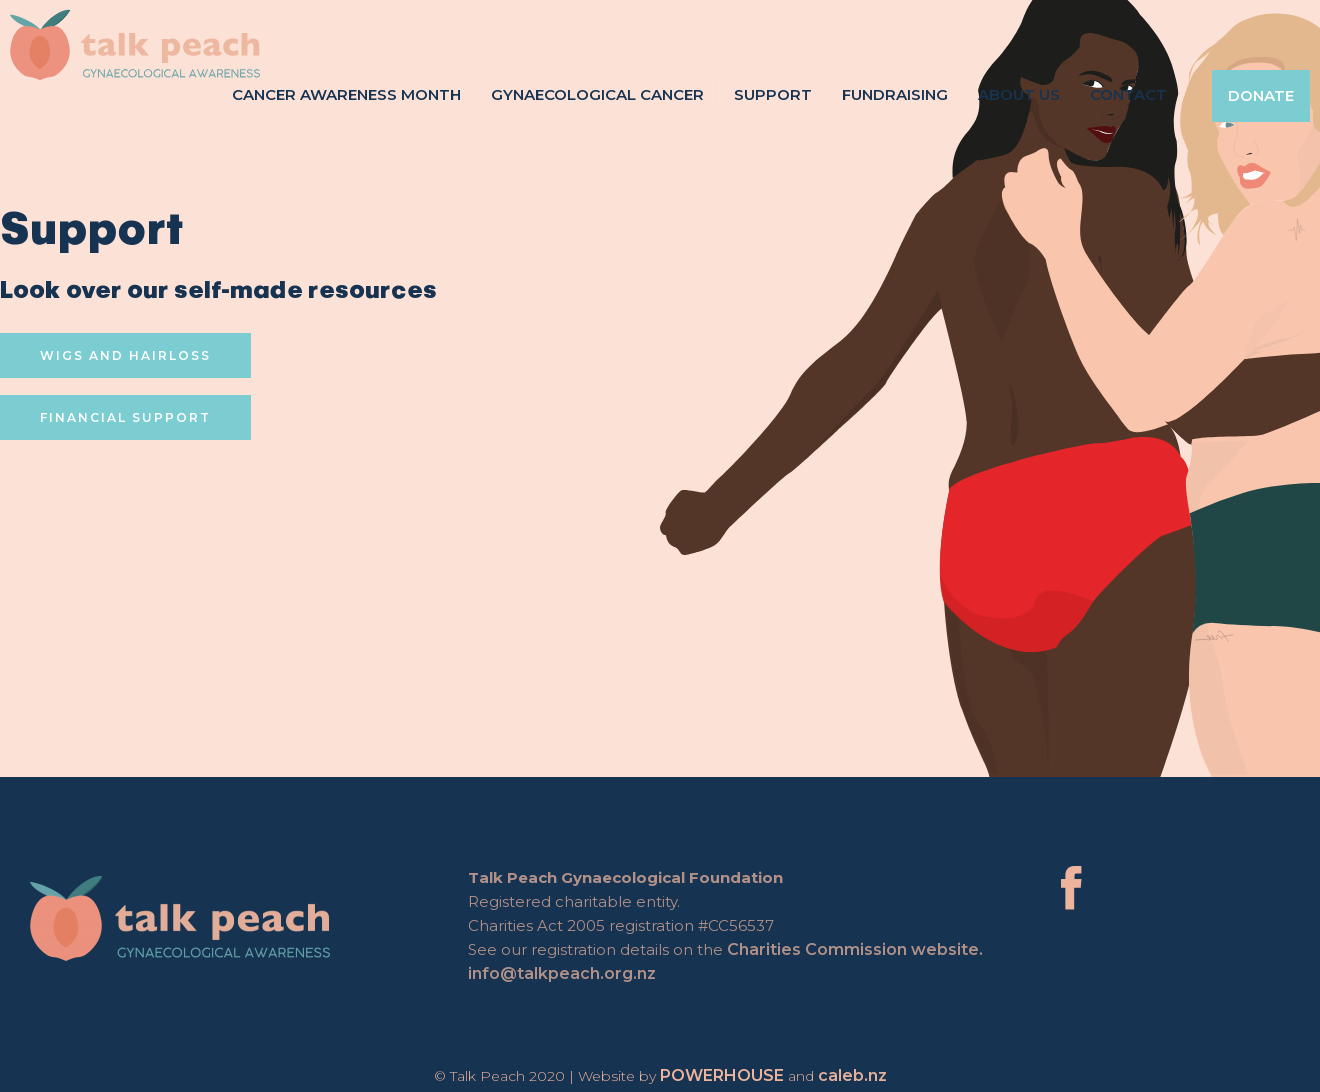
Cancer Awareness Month (346, 94)
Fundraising (895, 94)
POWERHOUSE (722, 1075)
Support (773, 94)
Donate (1261, 95)
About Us (1019, 94)
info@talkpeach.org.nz (566, 973)
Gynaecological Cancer (597, 94)
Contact (1128, 94)
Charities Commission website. (859, 949)
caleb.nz (852, 1075)
